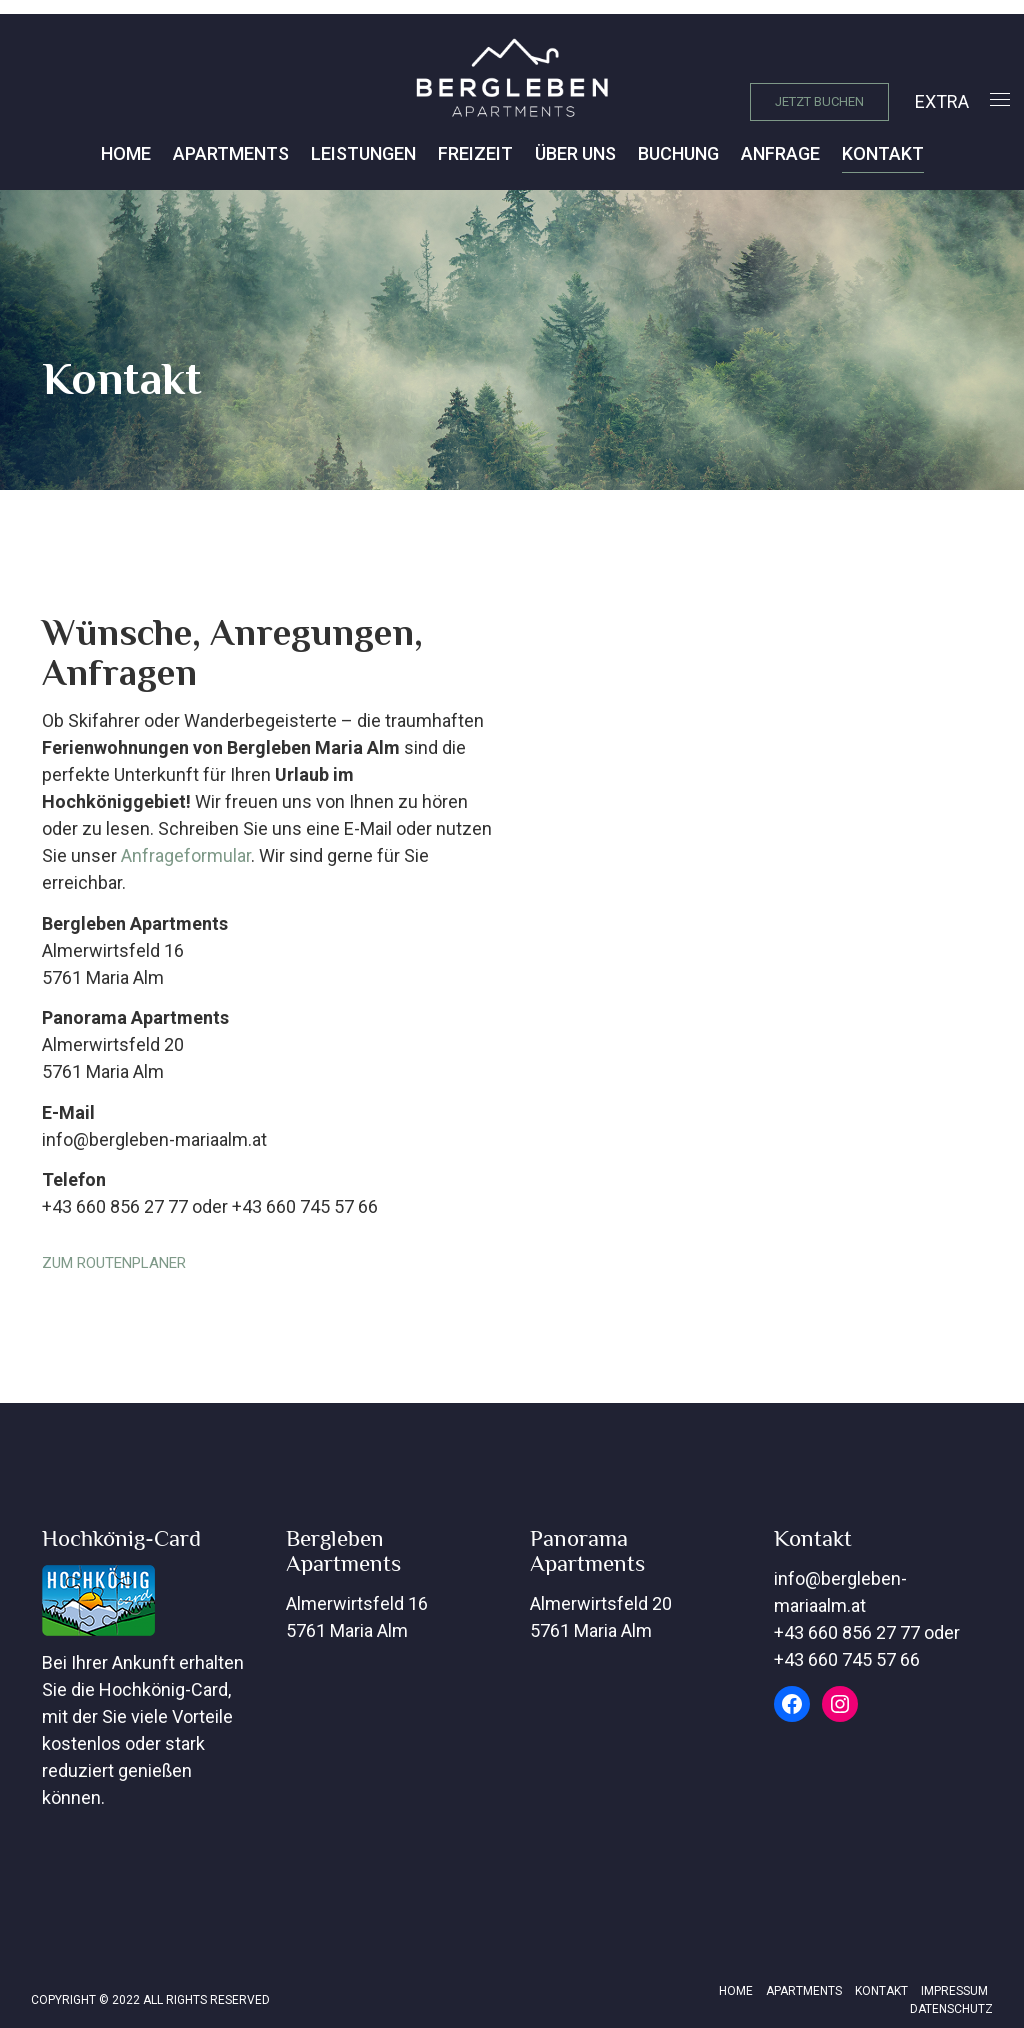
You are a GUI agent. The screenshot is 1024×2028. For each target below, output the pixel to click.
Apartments (231, 153)
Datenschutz (951, 2009)
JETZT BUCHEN (819, 101)
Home (126, 153)
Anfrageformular (186, 855)
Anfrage (780, 153)
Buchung (678, 153)
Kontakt (883, 153)
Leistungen (363, 153)
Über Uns (575, 153)
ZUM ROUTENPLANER (114, 1263)
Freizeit (475, 153)
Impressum (954, 1991)
